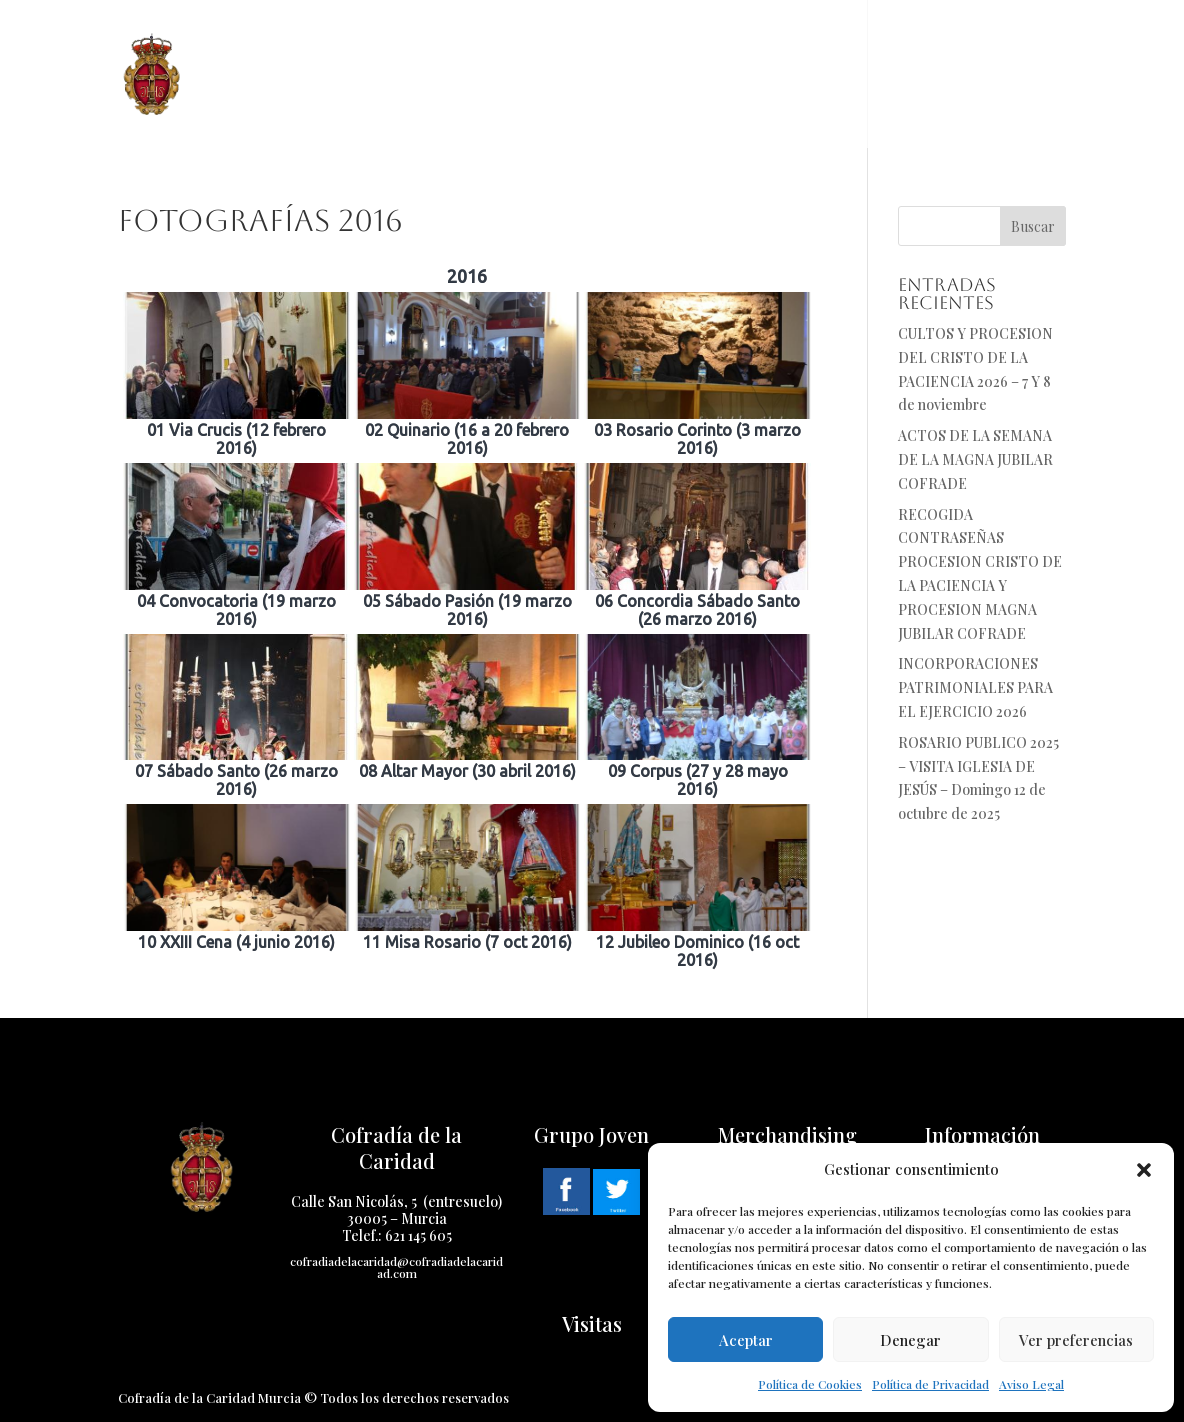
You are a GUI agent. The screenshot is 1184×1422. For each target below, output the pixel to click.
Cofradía (334, 47)
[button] (1144, 1170)
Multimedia (804, 47)
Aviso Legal (1031, 1384)
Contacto (936, 47)
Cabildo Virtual (284, 101)
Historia (451, 47)
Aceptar (746, 1340)
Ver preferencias (1076, 1340)
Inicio (247, 47)
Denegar (910, 1340)
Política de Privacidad (930, 1384)
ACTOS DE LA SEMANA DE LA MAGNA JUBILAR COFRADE (975, 459)
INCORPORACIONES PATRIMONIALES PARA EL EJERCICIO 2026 (975, 687)
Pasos (553, 47)
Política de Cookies (810, 1384)
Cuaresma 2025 (657, 47)
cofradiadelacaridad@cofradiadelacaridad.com (396, 1267)
